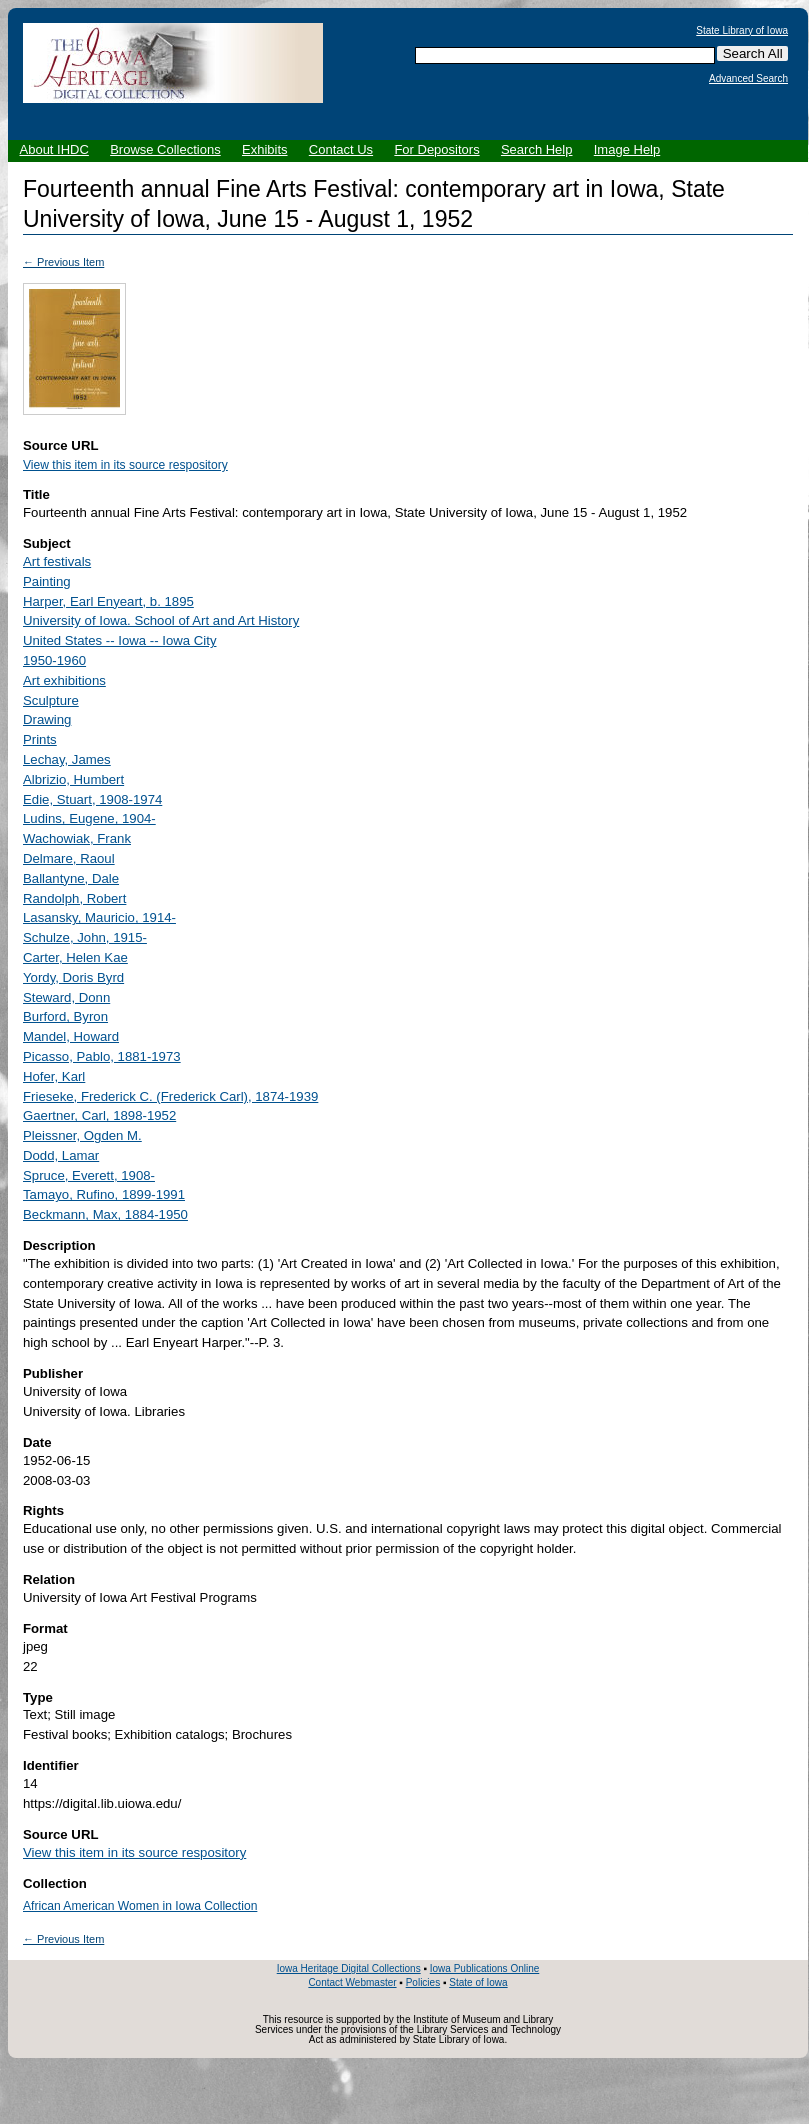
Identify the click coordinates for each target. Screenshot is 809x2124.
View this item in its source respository (125, 465)
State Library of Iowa (742, 31)
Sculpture (51, 700)
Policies (423, 1982)
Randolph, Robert (74, 898)
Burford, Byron (65, 1016)
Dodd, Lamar (61, 1155)
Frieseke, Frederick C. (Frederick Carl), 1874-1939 (170, 1096)
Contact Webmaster (352, 1982)
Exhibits (265, 149)
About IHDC (54, 149)
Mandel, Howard (71, 1036)
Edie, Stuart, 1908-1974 (92, 799)
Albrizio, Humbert (73, 779)
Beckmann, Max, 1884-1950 (105, 1214)
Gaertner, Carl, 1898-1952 (99, 1115)
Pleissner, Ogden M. (82, 1135)
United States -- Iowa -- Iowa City (119, 640)
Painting (47, 581)
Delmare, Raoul (69, 858)
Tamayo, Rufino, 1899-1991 (104, 1194)
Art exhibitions (64, 680)
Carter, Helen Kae (75, 957)
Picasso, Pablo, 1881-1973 (102, 1056)
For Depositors (436, 149)
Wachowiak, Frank (77, 838)
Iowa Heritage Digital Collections (349, 1968)
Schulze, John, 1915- (85, 937)
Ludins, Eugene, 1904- (89, 818)
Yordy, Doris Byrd (73, 977)
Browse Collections (165, 149)
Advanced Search (748, 79)
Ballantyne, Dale (71, 878)
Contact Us (341, 149)
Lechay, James (67, 759)
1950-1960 (54, 660)
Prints (40, 739)
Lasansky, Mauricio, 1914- (99, 917)
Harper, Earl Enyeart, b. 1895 (108, 601)
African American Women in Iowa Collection (140, 1906)
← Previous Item (63, 262)
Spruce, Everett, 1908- (89, 1175)
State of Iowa (478, 1982)
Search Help (537, 149)
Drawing (47, 719)
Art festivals (57, 561)
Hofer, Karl (54, 1076)
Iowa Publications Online (485, 1968)
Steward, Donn (66, 997)
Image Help (627, 149)
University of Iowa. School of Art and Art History (161, 620)
